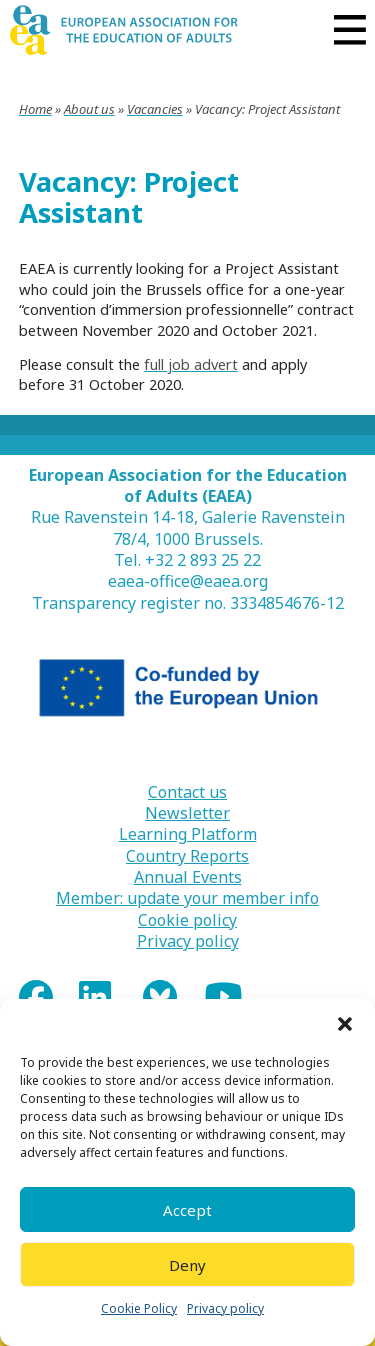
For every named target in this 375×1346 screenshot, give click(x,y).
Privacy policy (225, 1308)
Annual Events (188, 877)
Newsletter (187, 813)
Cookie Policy (139, 1308)
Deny (187, 1265)
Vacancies (155, 109)
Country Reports (187, 856)
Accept (187, 1210)
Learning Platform (188, 834)
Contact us (187, 792)
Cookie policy (187, 920)
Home (35, 109)
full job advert (191, 364)
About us (89, 109)
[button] (345, 1024)
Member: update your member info (187, 898)
